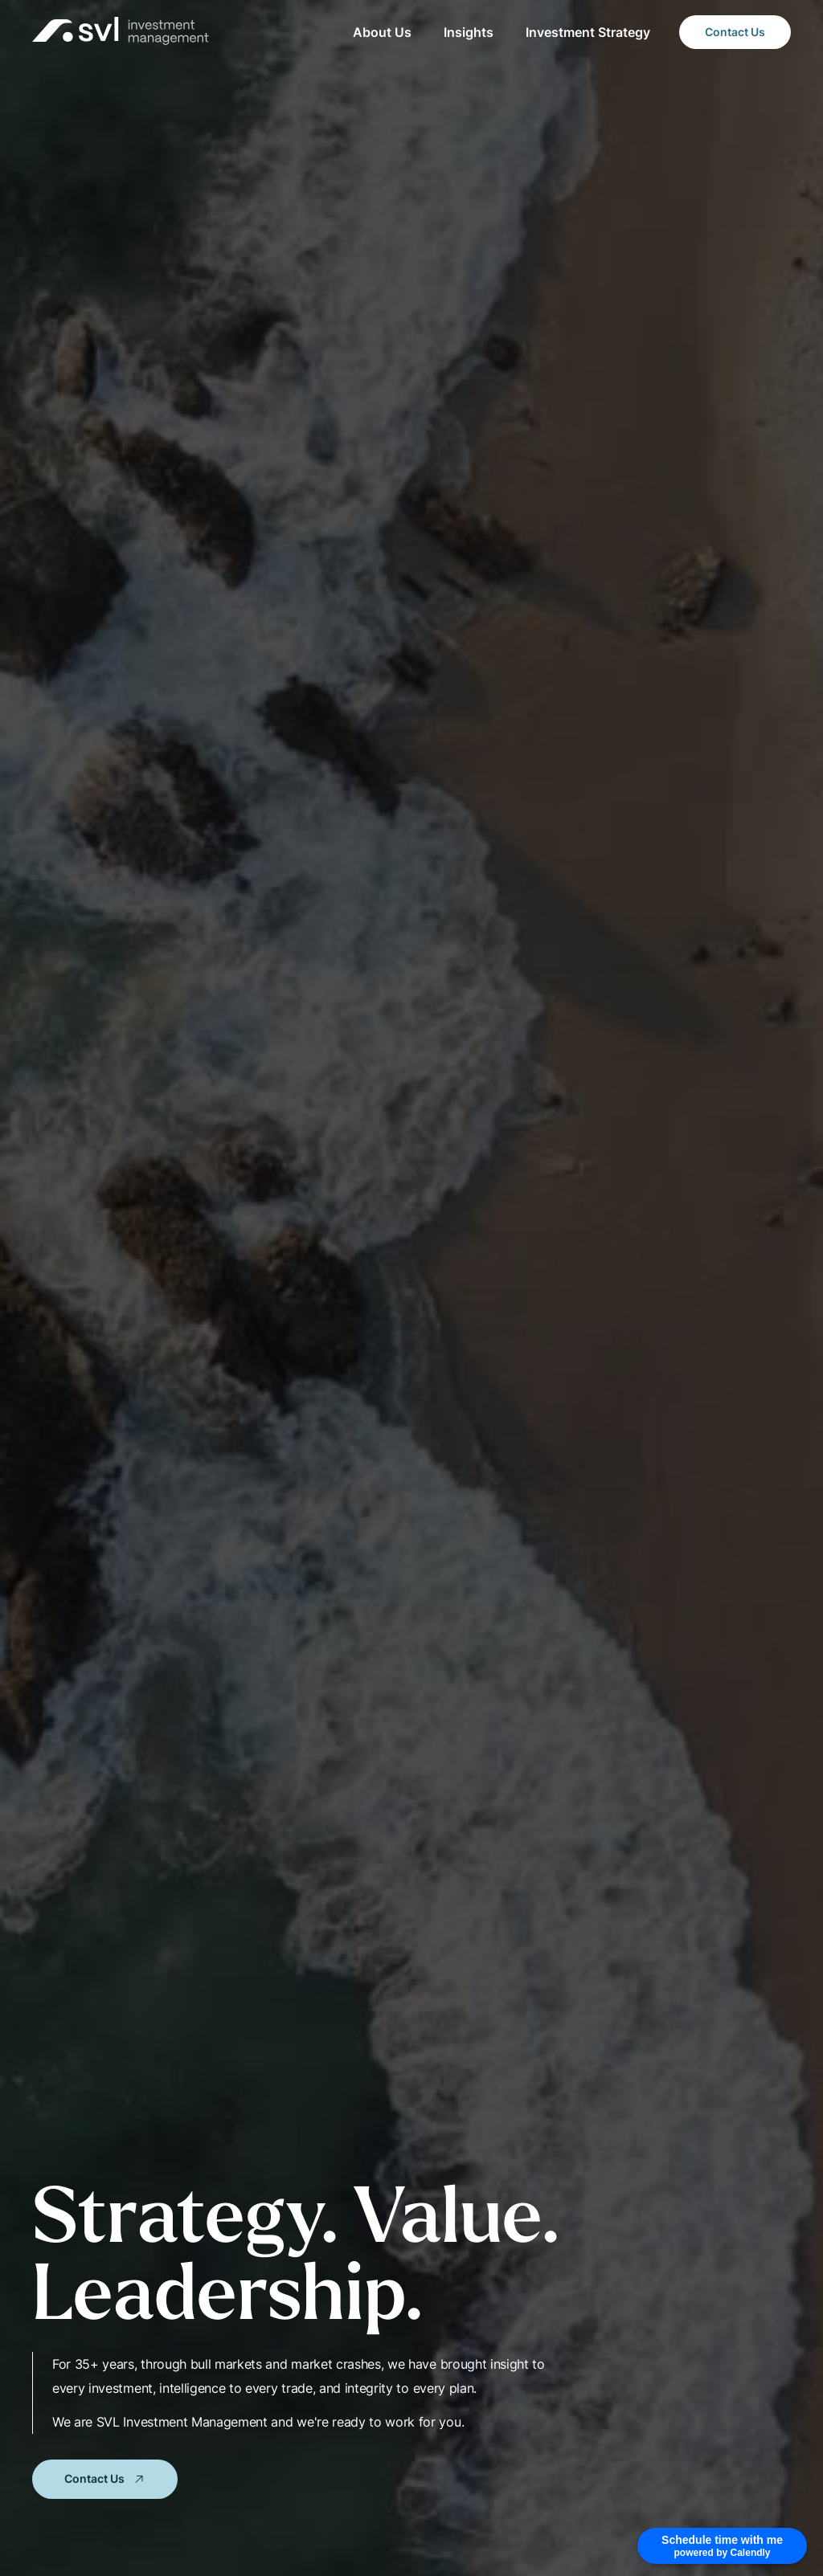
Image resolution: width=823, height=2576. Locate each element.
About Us (382, 32)
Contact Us (735, 32)
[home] (120, 32)
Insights (468, 32)
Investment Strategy (588, 32)
